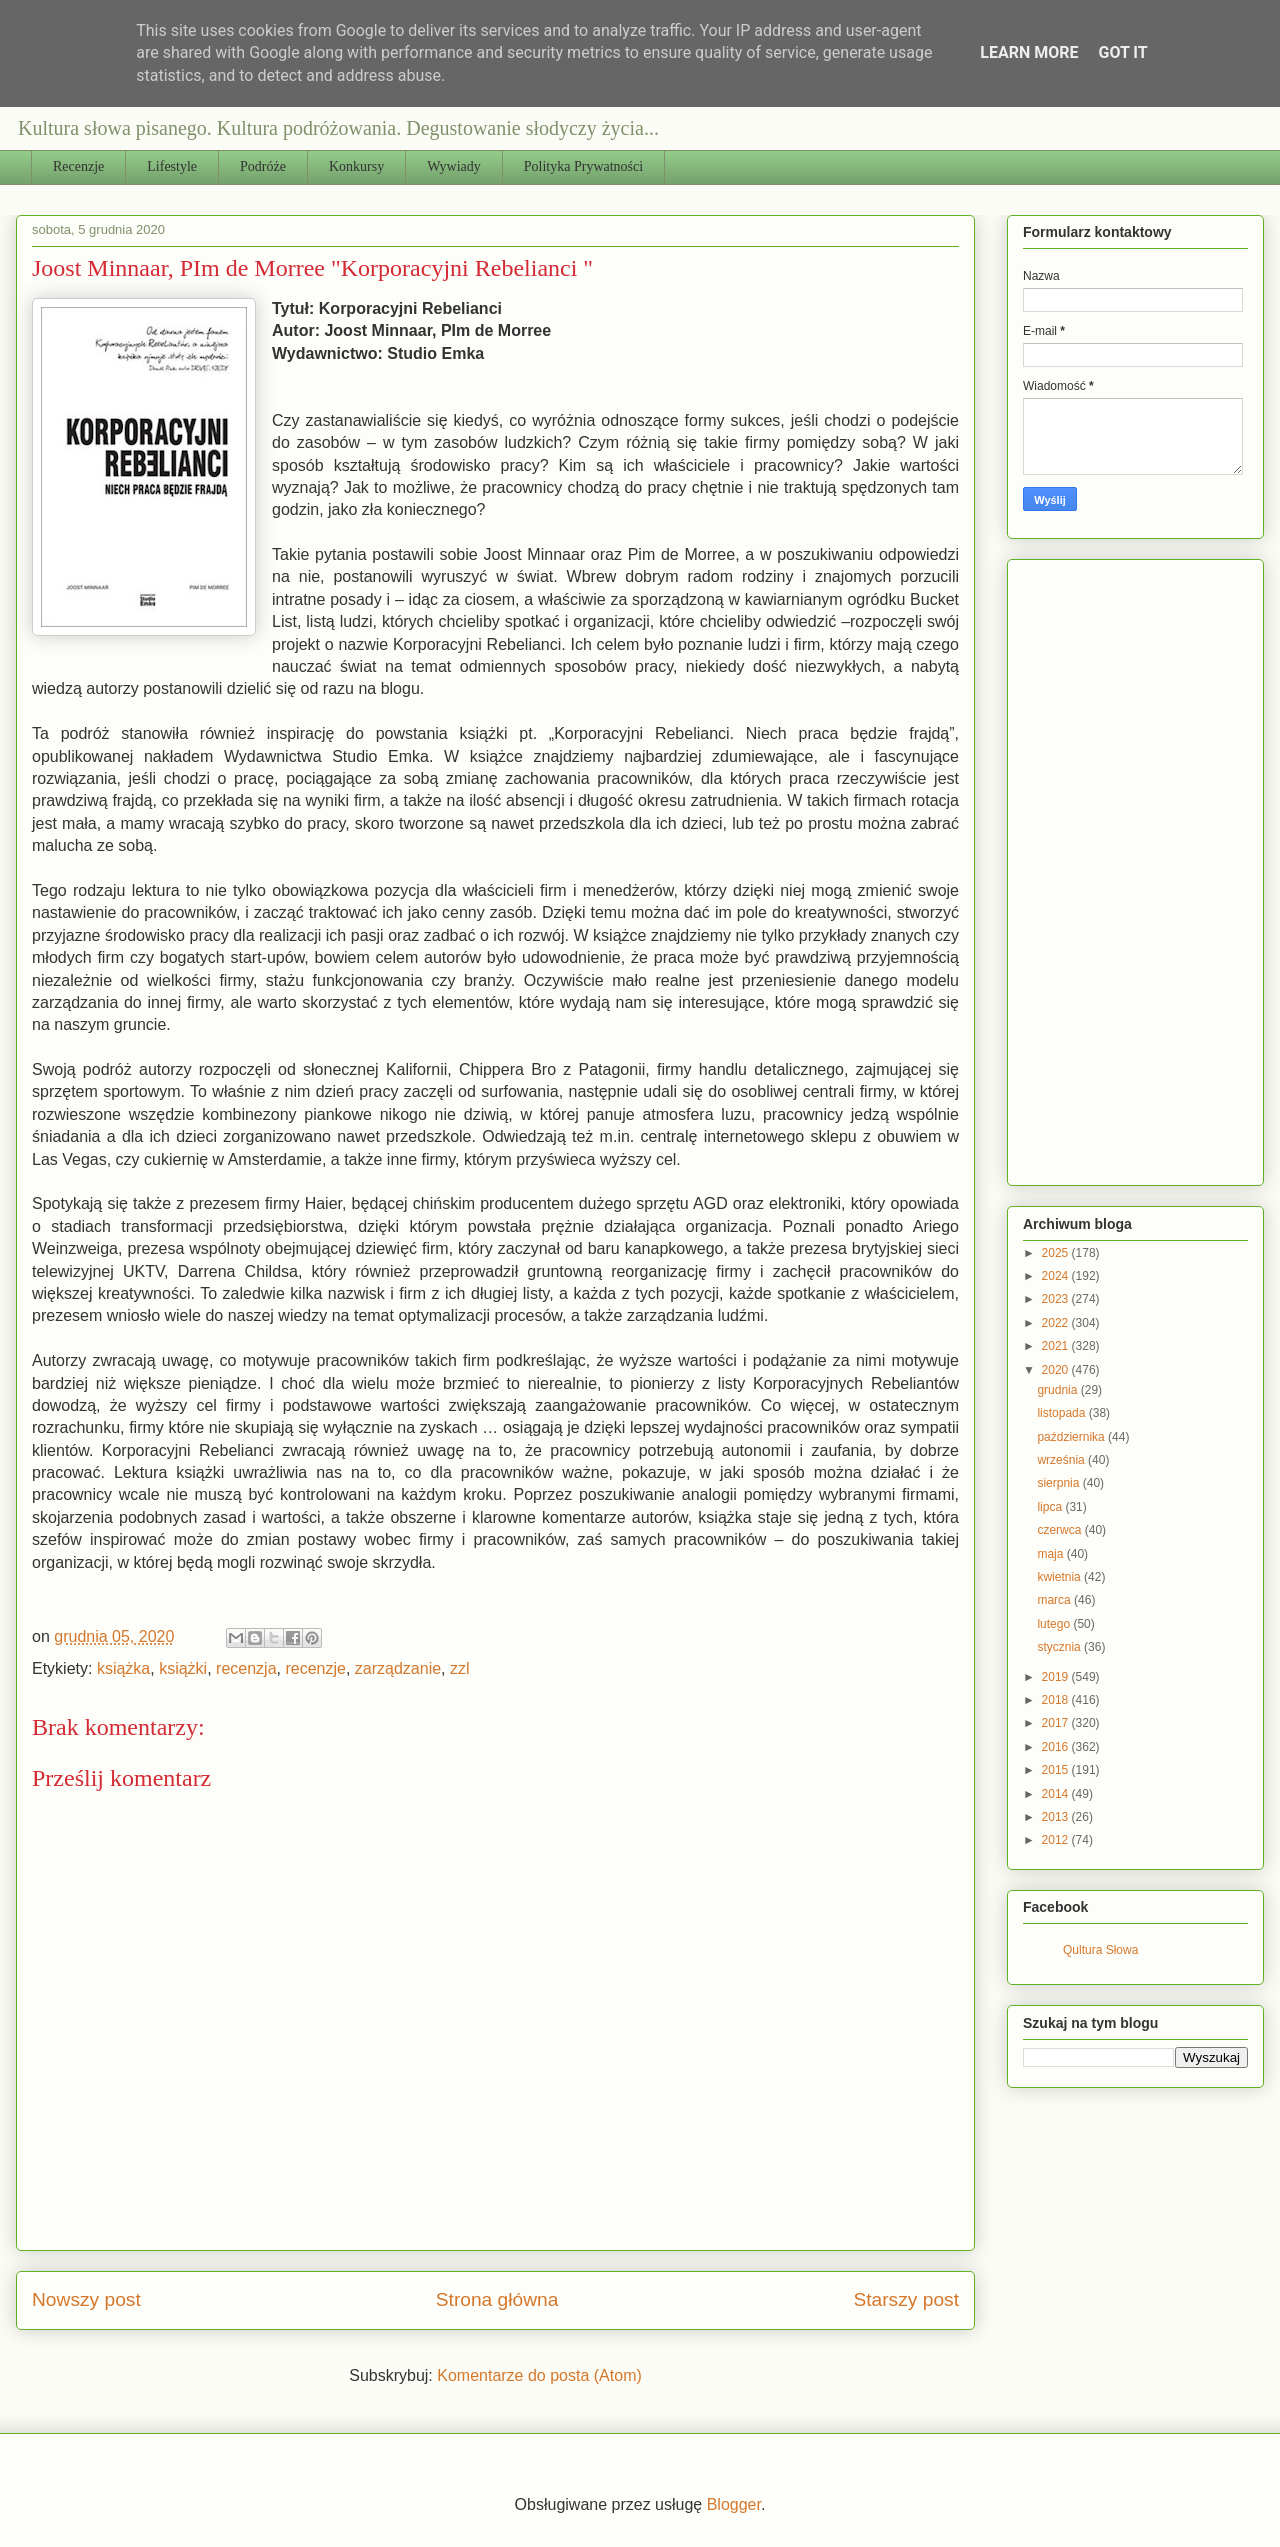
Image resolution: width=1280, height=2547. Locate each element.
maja (1051, 1554)
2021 (1057, 1346)
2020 (1057, 1370)
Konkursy (356, 166)
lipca (1051, 1507)
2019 (1057, 1677)
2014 (1057, 1794)
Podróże (263, 166)
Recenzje (78, 166)
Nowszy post (86, 2299)
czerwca (1060, 1530)
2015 (1057, 1770)
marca (1055, 1600)
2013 (1057, 1817)
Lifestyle (172, 166)
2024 (1057, 1276)
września (1062, 1460)
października (1072, 1437)
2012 (1057, 1840)
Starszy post (906, 2299)
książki (183, 1668)
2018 (1057, 1700)
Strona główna (497, 2299)
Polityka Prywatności (583, 166)
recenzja (246, 1668)
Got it (1122, 52)
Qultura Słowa (1100, 1950)
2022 (1057, 1323)
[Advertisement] (1151, 867)
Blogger (734, 2504)
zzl (460, 1668)
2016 (1057, 1747)
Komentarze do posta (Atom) (539, 2375)
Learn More (1029, 52)
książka (123, 1668)
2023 (1057, 1299)
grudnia (1058, 1390)
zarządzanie (398, 1668)
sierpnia (1059, 1483)
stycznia (1060, 1647)
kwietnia (1060, 1577)
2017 (1057, 1723)
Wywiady (454, 166)
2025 (1057, 1253)
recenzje (315, 1668)
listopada (1062, 1413)
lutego (1055, 1624)
